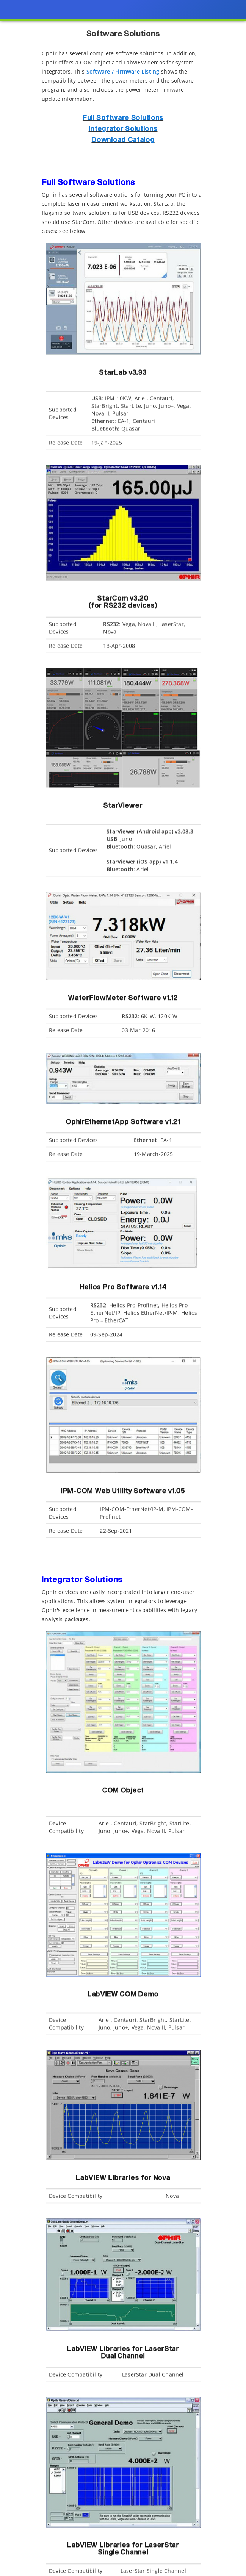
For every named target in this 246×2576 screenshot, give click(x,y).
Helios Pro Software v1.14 (123, 1287)
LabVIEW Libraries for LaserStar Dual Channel (123, 2353)
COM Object (123, 1790)
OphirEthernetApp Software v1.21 (123, 1121)
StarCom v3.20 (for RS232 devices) (123, 602)
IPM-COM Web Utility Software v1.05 (123, 1490)
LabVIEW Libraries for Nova (123, 2177)
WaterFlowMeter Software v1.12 (123, 998)
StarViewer (123, 809)
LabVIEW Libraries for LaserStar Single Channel (123, 2549)
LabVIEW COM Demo (122, 1998)
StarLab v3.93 (123, 376)
